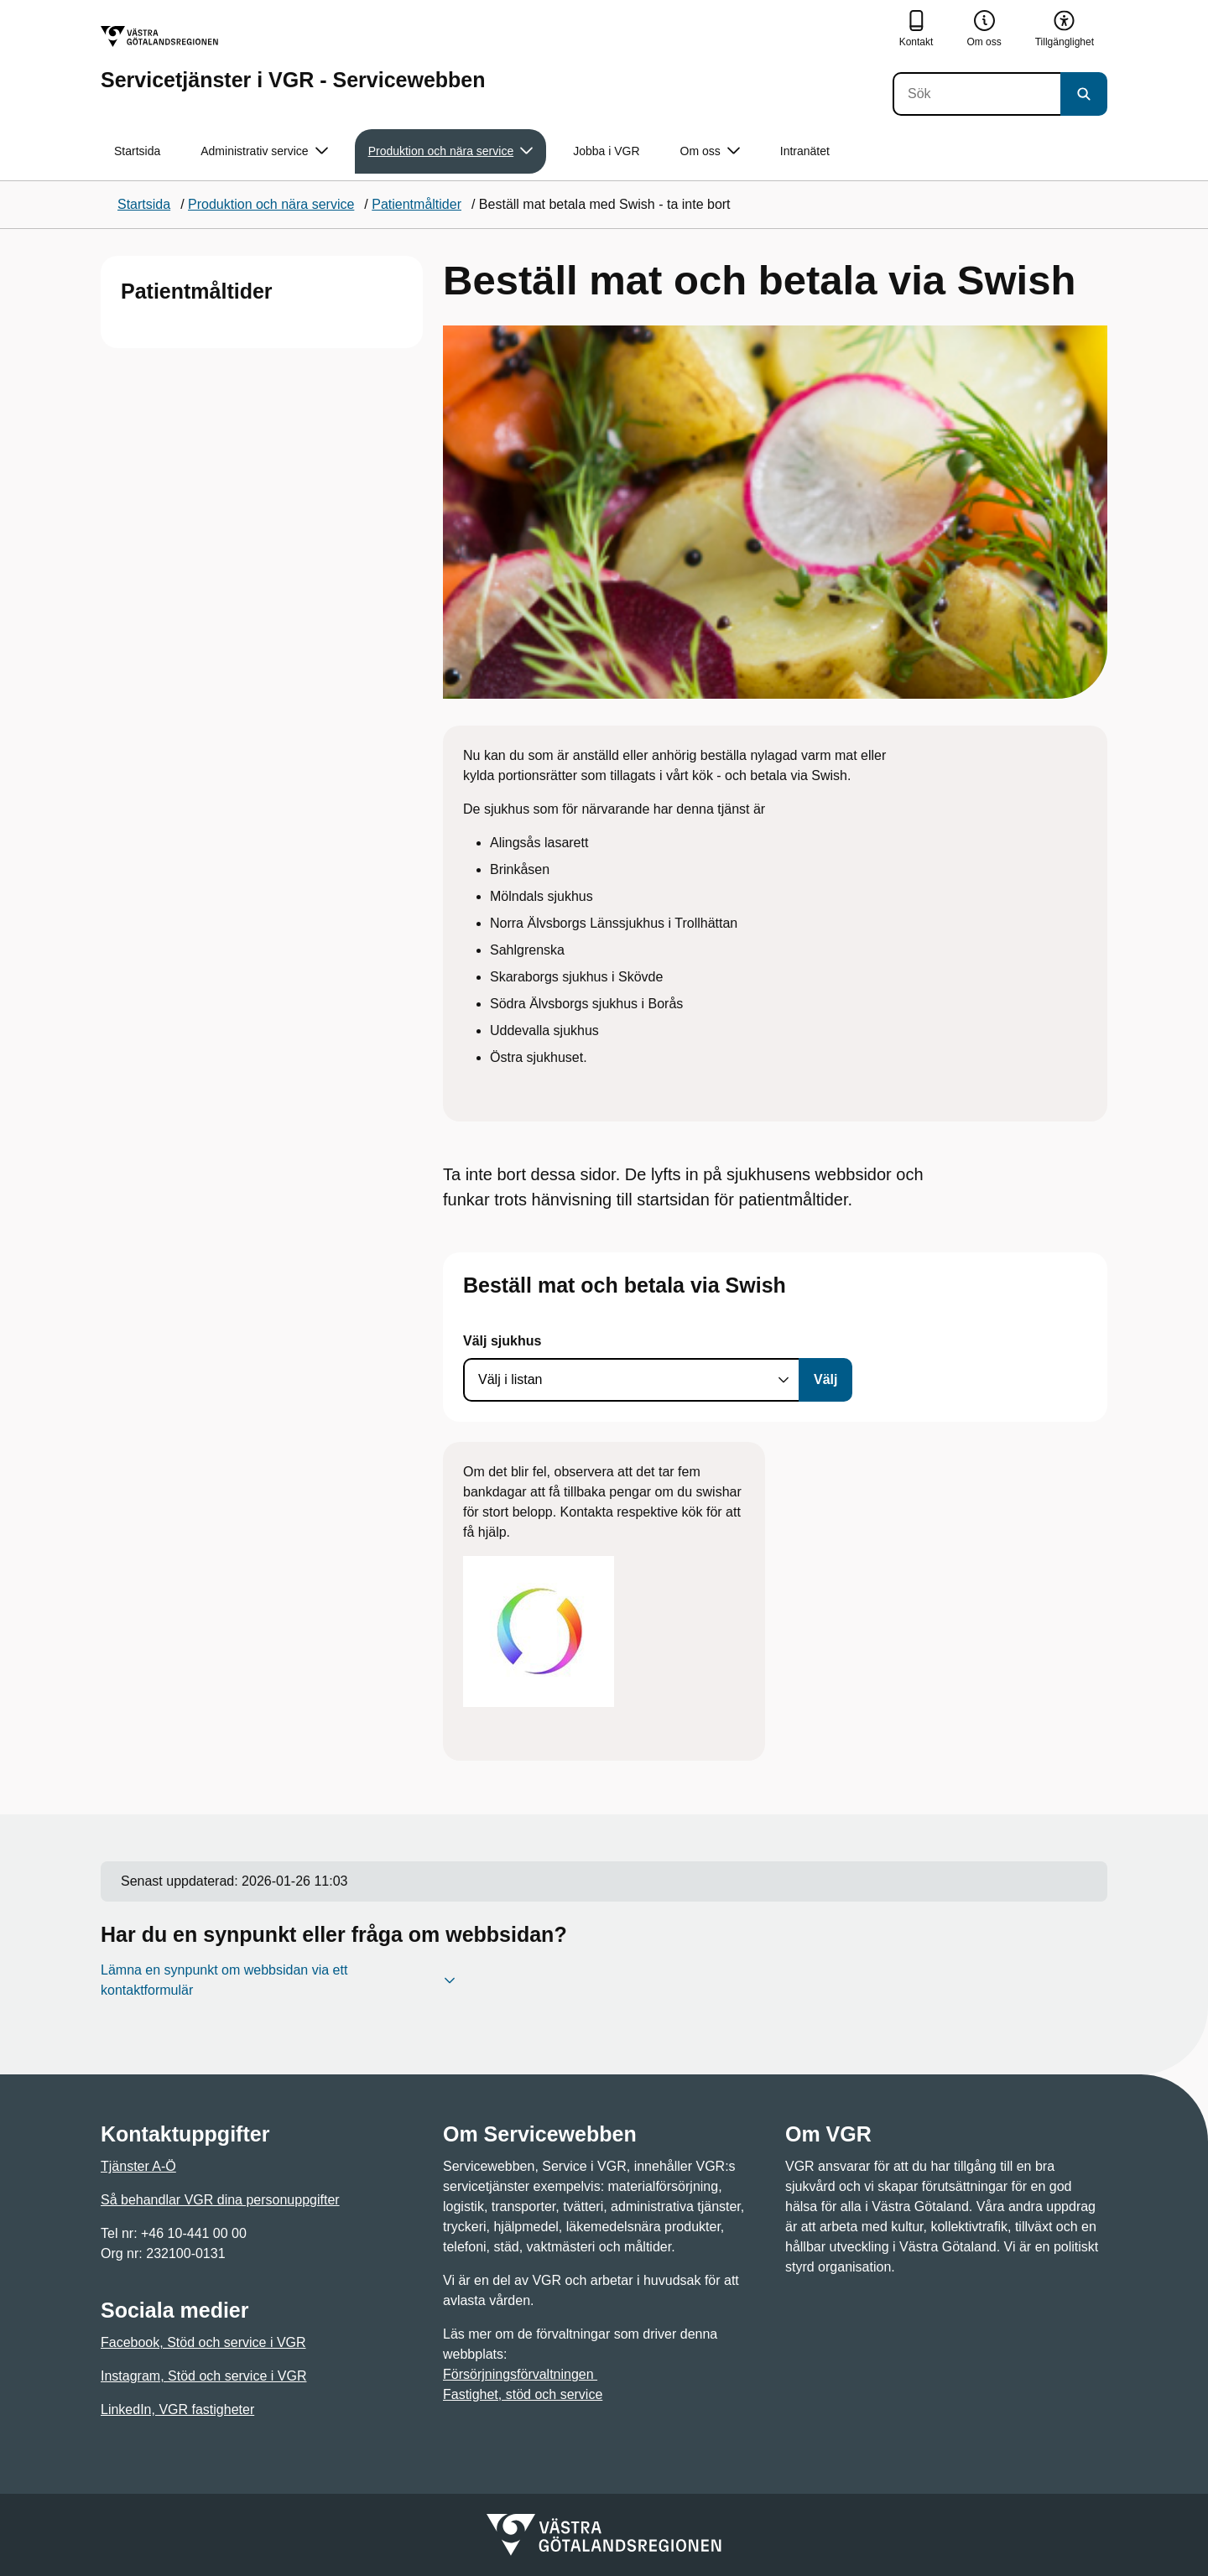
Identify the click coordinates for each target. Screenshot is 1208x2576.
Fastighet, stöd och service (522, 2394)
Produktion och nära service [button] (451, 151)
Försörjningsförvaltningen (520, 2374)
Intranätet (805, 151)
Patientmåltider (197, 291)
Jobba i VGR (606, 151)
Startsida (137, 151)
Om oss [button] (710, 151)
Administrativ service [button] (263, 151)
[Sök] (976, 94)
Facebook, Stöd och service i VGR (203, 2342)
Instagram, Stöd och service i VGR (203, 2376)
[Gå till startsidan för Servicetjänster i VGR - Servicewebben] (293, 58)
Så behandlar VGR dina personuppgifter (220, 2200)
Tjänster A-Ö (138, 2166)
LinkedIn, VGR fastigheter (177, 2409)
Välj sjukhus (502, 1341)
